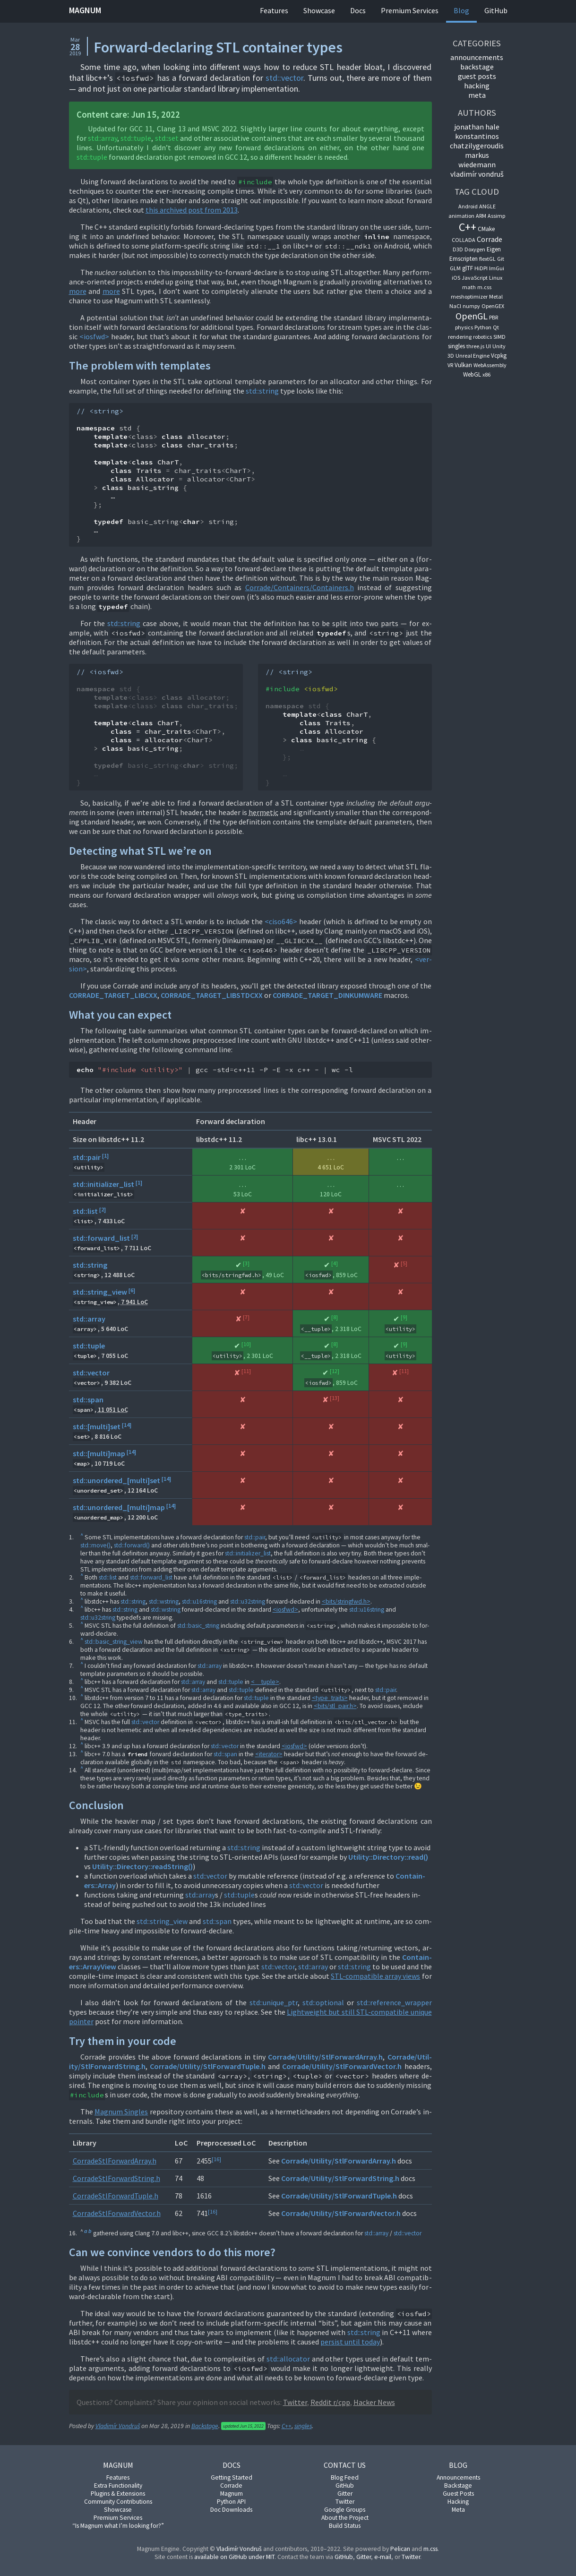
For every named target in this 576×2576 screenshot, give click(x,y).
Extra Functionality (118, 2486)
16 (216, 2159)
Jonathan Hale (476, 126)
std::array (89, 1318)
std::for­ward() (132, 1545)
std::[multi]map (99, 1453)
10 (246, 1344)
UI (488, 346)
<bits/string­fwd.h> (346, 1601)
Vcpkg (499, 356)
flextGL (487, 258)
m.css (484, 287)
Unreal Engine (473, 355)
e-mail (382, 2557)
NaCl (455, 305)
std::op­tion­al (323, 2002)
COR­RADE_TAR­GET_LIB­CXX (113, 995)
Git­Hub (344, 2557)
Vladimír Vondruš (117, 2426)
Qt (496, 327)
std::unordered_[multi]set (116, 1480)
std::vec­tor (284, 77)
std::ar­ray (102, 138)
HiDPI (481, 268)
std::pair (87, 1157)
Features (274, 10)
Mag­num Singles (121, 2111)
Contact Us (345, 2465)
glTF (467, 268)
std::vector (91, 1372)
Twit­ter (295, 2402)
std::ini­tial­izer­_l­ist (248, 1553)
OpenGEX (492, 305)
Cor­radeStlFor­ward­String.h (116, 2178)
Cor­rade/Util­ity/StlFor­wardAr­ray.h (325, 2056)
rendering (460, 336)
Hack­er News (374, 2402)
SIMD (499, 336)
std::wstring (164, 1601)
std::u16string (199, 1601)
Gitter (344, 2494)
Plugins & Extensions (118, 2494)
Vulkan (463, 365)
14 (126, 1424)
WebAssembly (490, 365)
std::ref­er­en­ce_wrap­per (394, 2002)
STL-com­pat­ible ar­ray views (375, 1976)
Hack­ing (477, 85)
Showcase (319, 10)
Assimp (496, 215)
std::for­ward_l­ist (151, 1577)
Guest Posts (477, 76)
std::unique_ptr (273, 2002)
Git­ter (363, 2557)
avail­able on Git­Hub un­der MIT (234, 2557)
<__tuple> (265, 1682)
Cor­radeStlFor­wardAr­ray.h (114, 2160)
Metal (496, 296)
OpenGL (472, 316)
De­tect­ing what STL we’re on (140, 850)
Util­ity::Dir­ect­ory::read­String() (142, 1866)
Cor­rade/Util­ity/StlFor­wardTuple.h (208, 2066)
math (469, 287)
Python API (231, 2502)
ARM (481, 215)
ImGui (496, 268)
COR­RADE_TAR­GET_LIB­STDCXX (212, 995)
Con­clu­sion (96, 1805)
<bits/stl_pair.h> (335, 1706)
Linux (495, 277)
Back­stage (477, 66)
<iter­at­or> (269, 1754)
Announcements (458, 2477)
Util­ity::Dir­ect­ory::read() (388, 1857)
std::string (262, 390)
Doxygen (474, 249)
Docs (358, 10)
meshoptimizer (469, 296)
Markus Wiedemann (477, 159)
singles (303, 2426)
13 (334, 1397)
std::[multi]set (96, 1426)
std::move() (95, 1545)
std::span (88, 1399)
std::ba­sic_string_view (114, 1642)
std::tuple (135, 138)
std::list (85, 1211)
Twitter (344, 2502)
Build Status (345, 2526)
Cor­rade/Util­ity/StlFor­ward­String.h (340, 2178)
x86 (486, 374)
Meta (477, 95)
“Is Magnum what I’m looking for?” (118, 2526)
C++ (287, 2426)
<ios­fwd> (94, 336)
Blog (461, 10)
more (77, 291)
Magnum (85, 10)
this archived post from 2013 (192, 210)
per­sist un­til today (350, 2341)
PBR (493, 317)
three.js (475, 346)
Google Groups (344, 2510)
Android (468, 206)
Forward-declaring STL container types (218, 47)
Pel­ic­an (400, 2549)
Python (482, 327)
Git (500, 258)
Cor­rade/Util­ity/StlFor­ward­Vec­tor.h (342, 2066)
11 (246, 1370)
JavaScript (475, 277)
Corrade (489, 239)
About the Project (345, 2518)
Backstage (204, 2426)
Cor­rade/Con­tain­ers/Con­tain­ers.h (299, 587)
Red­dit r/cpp (330, 2402)
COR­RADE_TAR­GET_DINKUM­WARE (327, 995)
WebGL (472, 374)
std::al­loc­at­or (288, 2358)
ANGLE (487, 206)
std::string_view (100, 1292)
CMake (486, 229)
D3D (458, 249)
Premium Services (409, 10)
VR (450, 365)
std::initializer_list (103, 1184)
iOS (456, 277)
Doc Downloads (231, 2510)
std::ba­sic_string (198, 1626)
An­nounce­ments (476, 57)
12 (334, 1370)
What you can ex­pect (120, 1014)
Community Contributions (118, 2502)
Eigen (494, 249)
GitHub (495, 10)
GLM (455, 268)
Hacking (458, 2502)
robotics (482, 336)
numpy (471, 305)
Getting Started (231, 2477)
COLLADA (463, 239)
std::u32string (247, 1601)
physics (464, 327)
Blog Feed (345, 2477)
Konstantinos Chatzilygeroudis (477, 140)
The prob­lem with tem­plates (140, 365)
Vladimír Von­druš (239, 2549)
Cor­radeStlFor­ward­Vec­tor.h (117, 2213)
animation (461, 215)
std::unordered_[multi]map (119, 1507)
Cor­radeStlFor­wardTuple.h (115, 2195)
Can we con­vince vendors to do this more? (172, 2252)
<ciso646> (281, 921)
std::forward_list (101, 1238)
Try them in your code (122, 2041)
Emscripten (463, 259)
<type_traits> (330, 1698)
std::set (167, 138)
